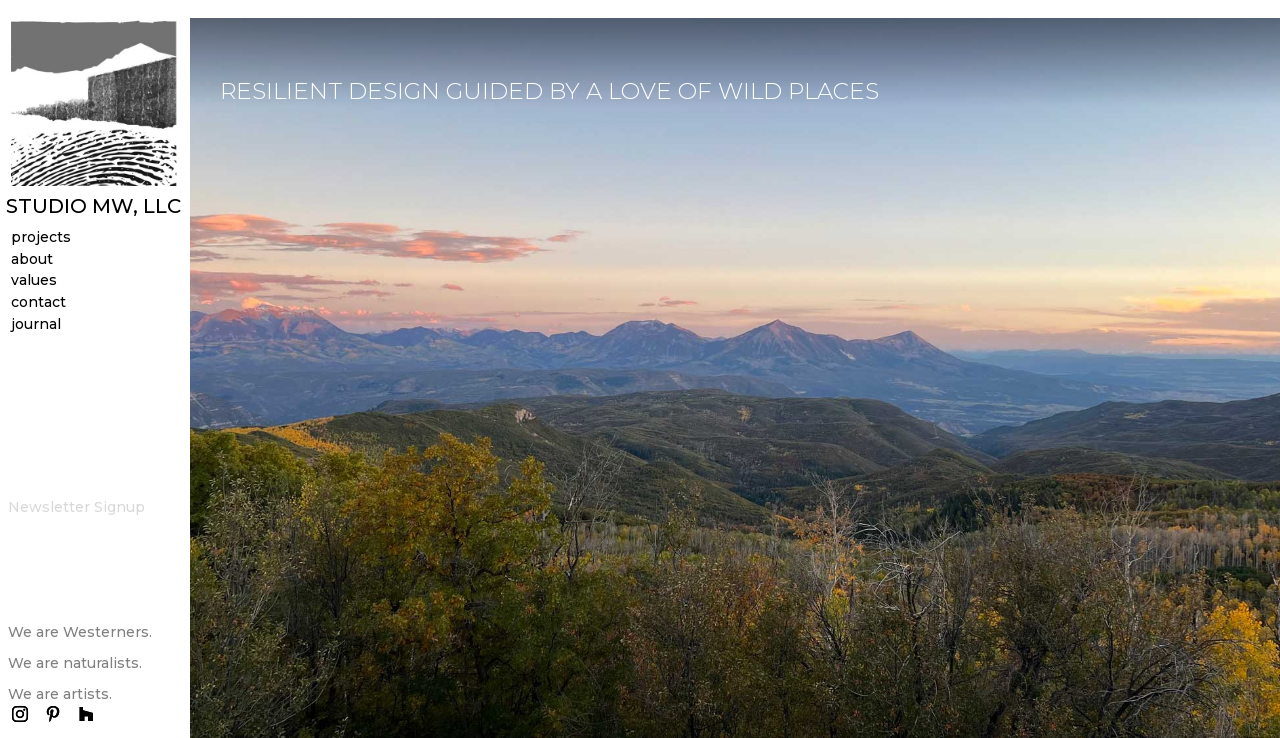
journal (36, 327)
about (32, 262)
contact (38, 305)
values (34, 283)
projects (41, 240)
